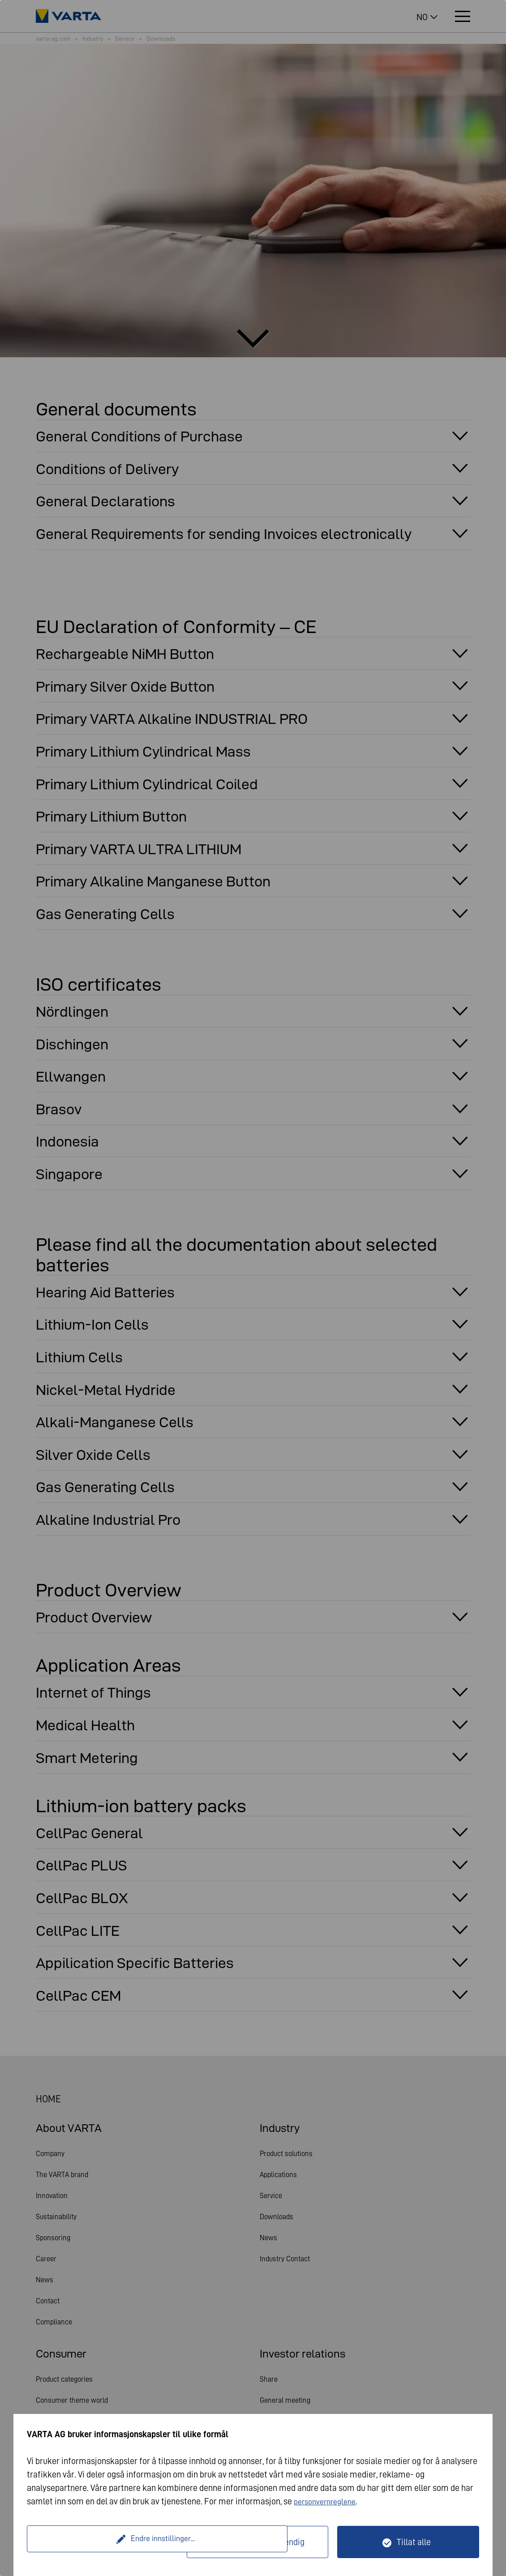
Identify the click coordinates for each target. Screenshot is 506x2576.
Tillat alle (414, 2542)
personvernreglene (328, 2501)
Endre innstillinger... (108, 2542)
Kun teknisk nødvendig (263, 2542)
